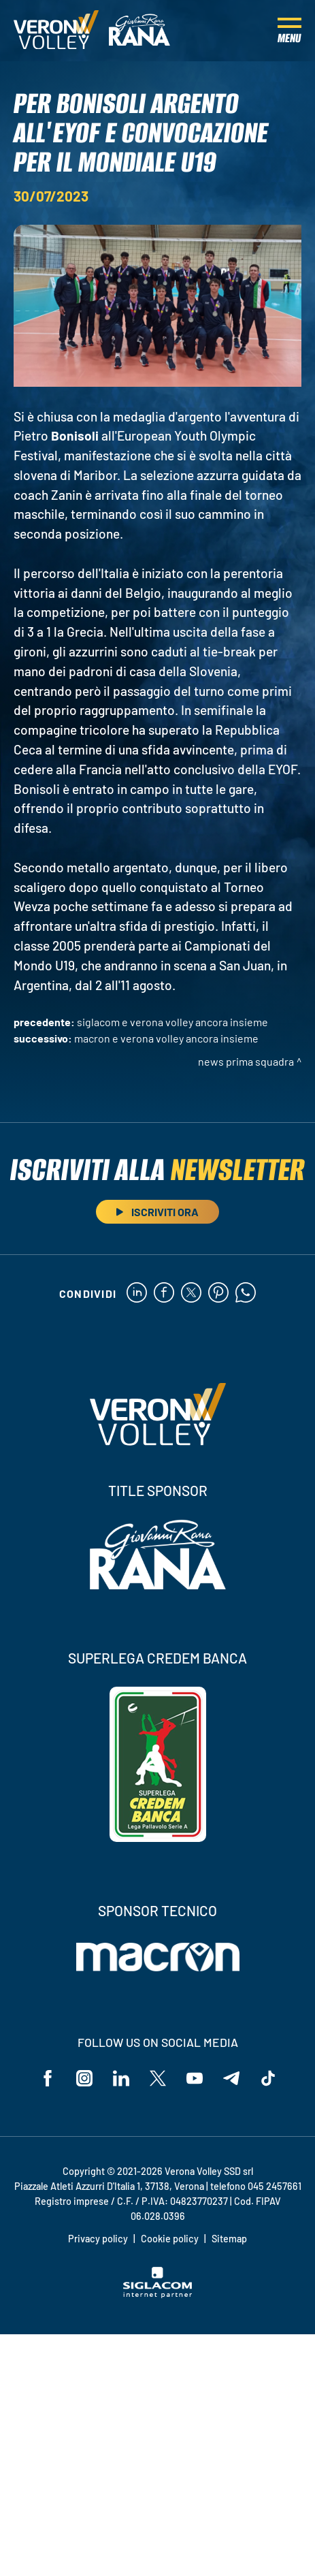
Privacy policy (98, 2238)
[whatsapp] (245, 1293)
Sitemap (229, 2238)
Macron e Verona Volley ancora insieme (166, 1038)
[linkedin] (137, 1293)
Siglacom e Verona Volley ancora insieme (172, 1021)
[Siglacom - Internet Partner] (157, 2294)
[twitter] (191, 1293)
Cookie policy (170, 2238)
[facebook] (164, 1293)
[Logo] (56, 30)
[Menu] (289, 31)
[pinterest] (218, 1293)
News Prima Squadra (246, 1061)
